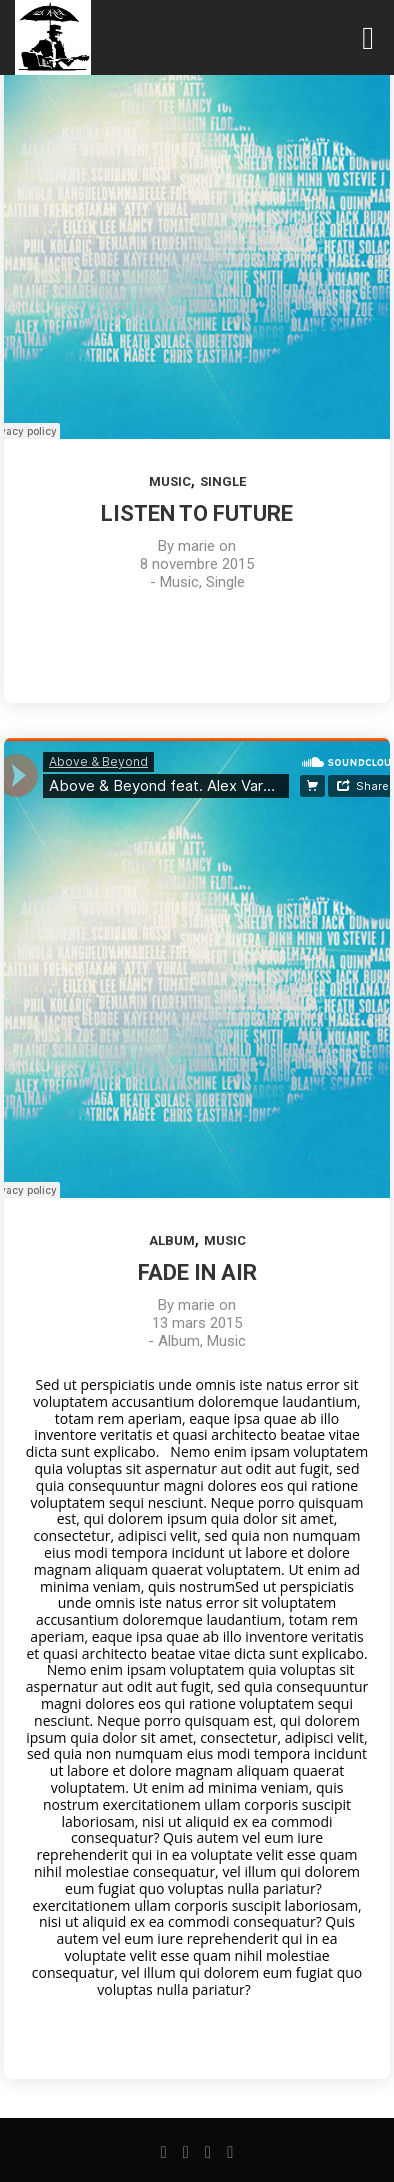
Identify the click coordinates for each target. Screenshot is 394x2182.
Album (172, 1240)
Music (170, 481)
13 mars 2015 (197, 1323)
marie (196, 546)
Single (223, 481)
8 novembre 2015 (197, 564)
